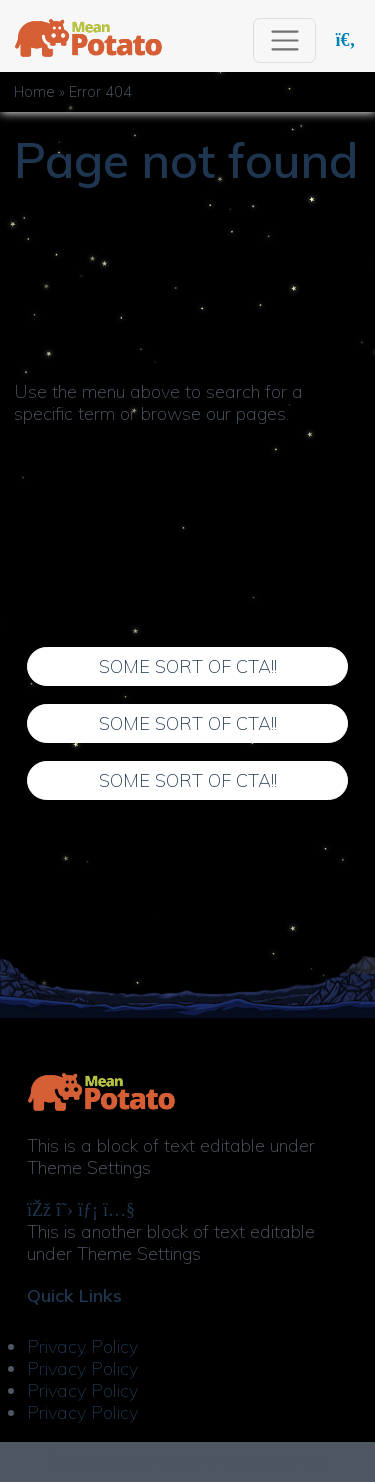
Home (34, 92)
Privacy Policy (82, 1346)
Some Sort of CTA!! (188, 666)
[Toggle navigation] (284, 40)
